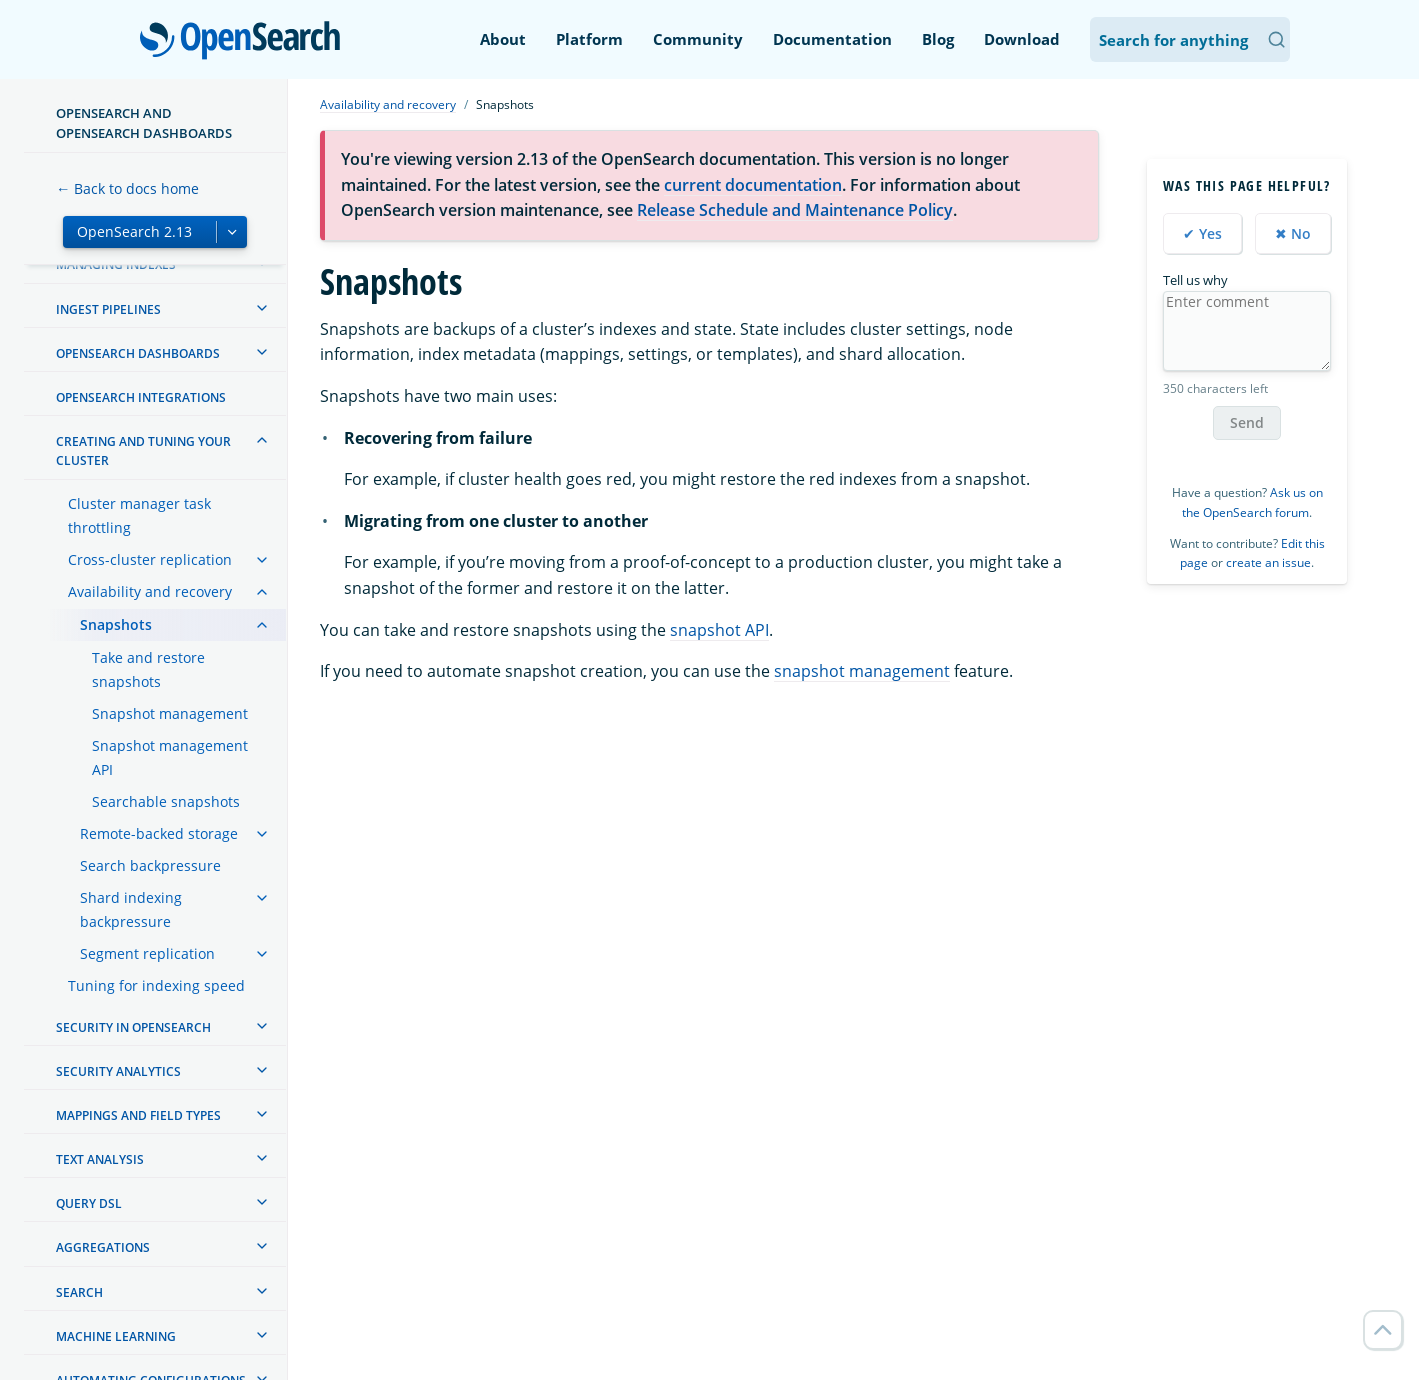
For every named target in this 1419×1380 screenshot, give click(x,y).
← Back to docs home (127, 188)
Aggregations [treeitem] (103, 1247)
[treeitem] (262, 308)
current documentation (753, 185)
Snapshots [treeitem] (116, 624)
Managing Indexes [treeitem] (116, 264)
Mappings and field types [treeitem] (138, 1115)
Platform (589, 39)
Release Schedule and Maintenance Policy (795, 210)
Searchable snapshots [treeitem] (166, 801)
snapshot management (862, 671)
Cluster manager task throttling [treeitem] (139, 515)
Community (698, 39)
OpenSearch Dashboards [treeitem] (138, 353)
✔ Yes (1202, 233)
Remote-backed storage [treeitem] (159, 833)
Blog (938, 39)
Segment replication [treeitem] (147, 953)
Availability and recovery (388, 104)
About (503, 39)
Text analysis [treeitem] (100, 1159)
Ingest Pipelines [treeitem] (108, 309)
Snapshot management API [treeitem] (170, 757)
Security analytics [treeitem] (118, 1071)
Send (1247, 422)
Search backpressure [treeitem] (150, 865)
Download (1022, 39)
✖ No (1293, 233)
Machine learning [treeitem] (116, 1336)
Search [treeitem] (79, 1292)
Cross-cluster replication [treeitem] (150, 559)
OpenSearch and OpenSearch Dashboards (144, 123)
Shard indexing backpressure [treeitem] (131, 909)
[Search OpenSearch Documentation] (1190, 39)
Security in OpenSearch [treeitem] (133, 1027)
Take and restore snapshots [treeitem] (148, 669)
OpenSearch (245, 42)
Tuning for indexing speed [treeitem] (156, 985)
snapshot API (719, 630)
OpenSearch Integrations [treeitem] (141, 397)
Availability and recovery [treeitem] (150, 591)
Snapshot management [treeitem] (170, 713)
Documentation (832, 39)
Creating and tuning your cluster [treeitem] (143, 451)
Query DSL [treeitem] (89, 1203)
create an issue (1268, 562)
